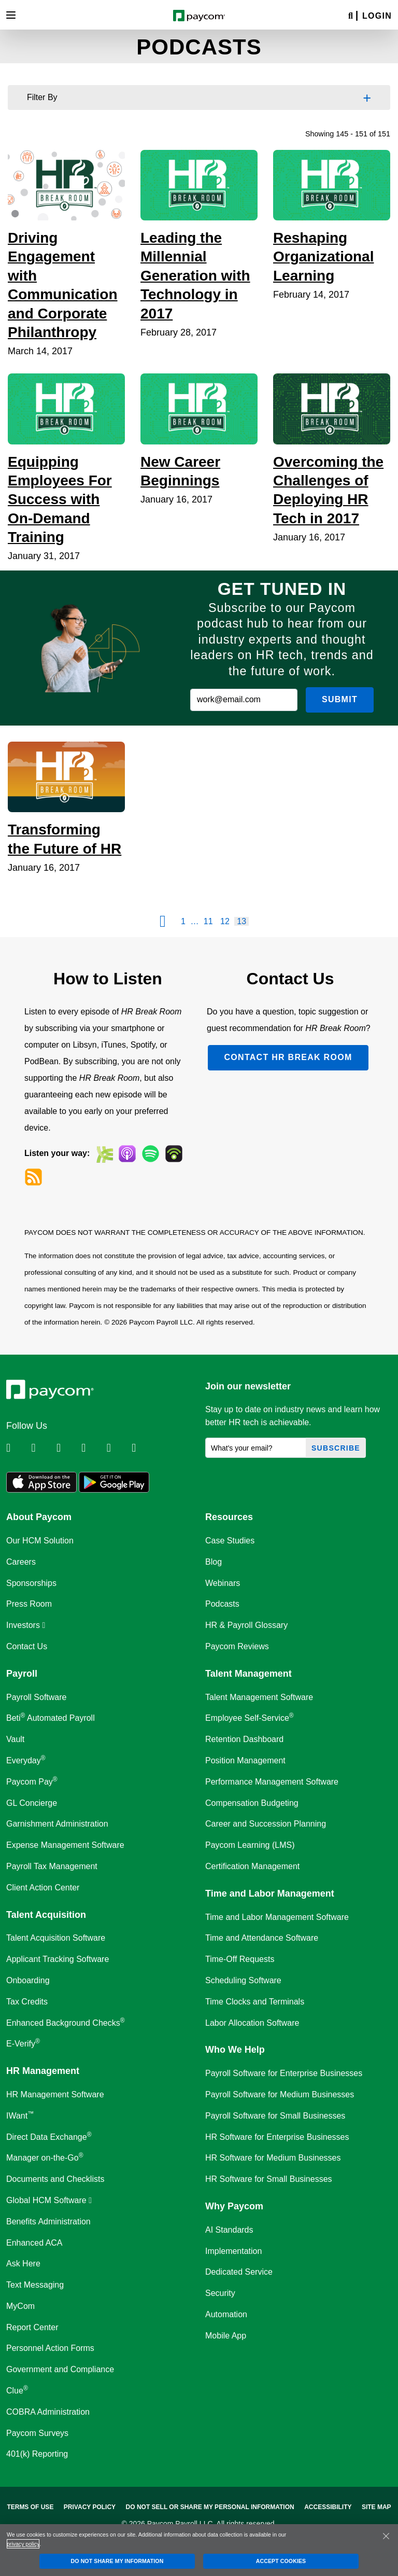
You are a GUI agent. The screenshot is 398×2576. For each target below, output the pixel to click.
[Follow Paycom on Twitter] (42, 1448)
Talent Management (248, 1673)
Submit (340, 699)
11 (208, 921)
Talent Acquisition (46, 1915)
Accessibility (327, 2507)
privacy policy (23, 2544)
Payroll (21, 1673)
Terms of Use (30, 2507)
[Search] (350, 16)
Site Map (376, 2507)
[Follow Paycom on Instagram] (92, 1448)
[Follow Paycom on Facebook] (67, 1448)
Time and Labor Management (269, 1893)
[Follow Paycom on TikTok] (143, 1448)
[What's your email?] (255, 1448)
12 (225, 921)
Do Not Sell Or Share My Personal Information (210, 2507)
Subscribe (335, 1448)
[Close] (386, 2536)
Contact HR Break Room (288, 1057)
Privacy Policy (90, 2507)
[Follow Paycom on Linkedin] (17, 1448)
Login (377, 15)
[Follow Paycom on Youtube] (118, 1448)
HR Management (42, 2071)
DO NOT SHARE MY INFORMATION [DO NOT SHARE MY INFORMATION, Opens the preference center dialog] (117, 2561)
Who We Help (235, 2049)
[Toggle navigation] (11, 15)
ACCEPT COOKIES (281, 2561)
